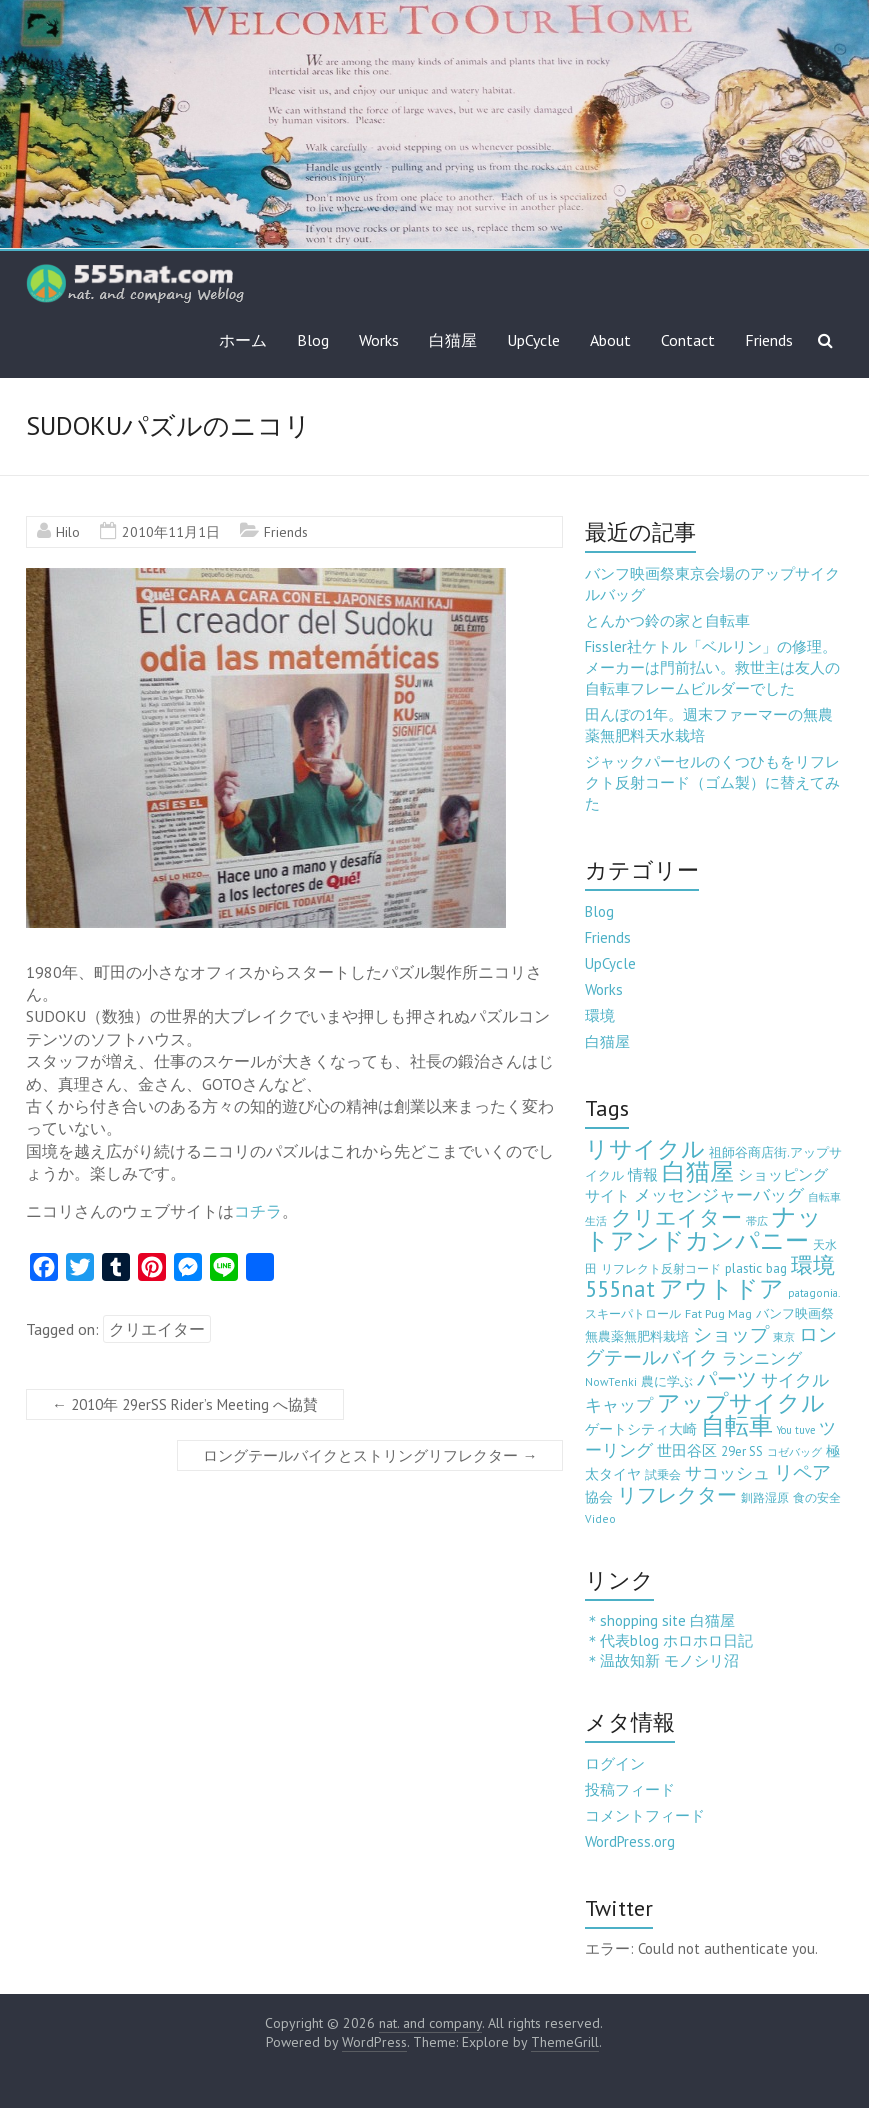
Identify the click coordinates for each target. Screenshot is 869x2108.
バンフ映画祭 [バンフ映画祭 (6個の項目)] (795, 1313)
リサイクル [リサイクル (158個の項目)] (645, 1148)
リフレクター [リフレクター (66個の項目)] (677, 1494)
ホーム (243, 340)
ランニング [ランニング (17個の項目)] (762, 1357)
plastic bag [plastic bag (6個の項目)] (756, 1268)
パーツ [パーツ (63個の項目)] (727, 1378)
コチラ (258, 1211)
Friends (769, 340)
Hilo (68, 532)
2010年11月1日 (171, 532)
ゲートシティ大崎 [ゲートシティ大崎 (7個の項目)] (641, 1429)
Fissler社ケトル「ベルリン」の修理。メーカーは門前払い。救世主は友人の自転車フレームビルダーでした (712, 667)
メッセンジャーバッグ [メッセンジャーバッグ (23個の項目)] (719, 1195)
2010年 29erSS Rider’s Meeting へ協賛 (185, 1404)
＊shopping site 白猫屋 (660, 1620)
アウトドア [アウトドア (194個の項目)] (721, 1288)
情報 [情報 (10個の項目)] (643, 1174)
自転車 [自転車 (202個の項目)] (737, 1425)
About (610, 340)
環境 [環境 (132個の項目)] (813, 1264)
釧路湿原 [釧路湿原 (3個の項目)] (765, 1497)
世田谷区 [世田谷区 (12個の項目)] (687, 1450)
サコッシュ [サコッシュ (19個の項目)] (727, 1473)
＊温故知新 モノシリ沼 (662, 1660)
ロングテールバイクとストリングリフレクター (370, 1455)
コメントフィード (645, 1815)
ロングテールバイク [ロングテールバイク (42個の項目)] (711, 1345)
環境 (600, 1015)
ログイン (615, 1763)
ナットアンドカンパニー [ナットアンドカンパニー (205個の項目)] (703, 1228)
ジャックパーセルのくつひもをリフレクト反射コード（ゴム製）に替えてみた (712, 782)
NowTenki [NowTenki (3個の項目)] (611, 1381)
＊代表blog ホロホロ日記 (669, 1640)
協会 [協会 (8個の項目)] (599, 1497)
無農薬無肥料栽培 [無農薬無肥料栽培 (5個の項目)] (637, 1336)
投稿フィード (630, 1789)
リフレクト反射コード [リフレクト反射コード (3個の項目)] (661, 1268)
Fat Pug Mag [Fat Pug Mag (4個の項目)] (718, 1313)
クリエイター (157, 1329)
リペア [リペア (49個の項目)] (802, 1471)
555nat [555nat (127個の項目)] (620, 1288)
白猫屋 (453, 340)
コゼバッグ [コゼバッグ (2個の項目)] (794, 1452)
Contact (688, 340)
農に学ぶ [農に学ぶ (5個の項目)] (667, 1381)
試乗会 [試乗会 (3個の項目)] (663, 1474)
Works (379, 340)
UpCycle (533, 340)
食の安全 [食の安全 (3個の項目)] (817, 1497)
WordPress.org (630, 1841)
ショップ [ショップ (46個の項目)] (731, 1334)
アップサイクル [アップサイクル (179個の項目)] (741, 1402)
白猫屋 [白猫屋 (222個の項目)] (698, 1171)
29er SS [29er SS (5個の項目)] (742, 1451)
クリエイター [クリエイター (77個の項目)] (676, 1217)
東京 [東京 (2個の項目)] (784, 1337)
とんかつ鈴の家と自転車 (667, 620)
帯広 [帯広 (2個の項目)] (757, 1221)
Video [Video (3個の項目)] (600, 1518)
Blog (313, 340)
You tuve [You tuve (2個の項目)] (796, 1430)
